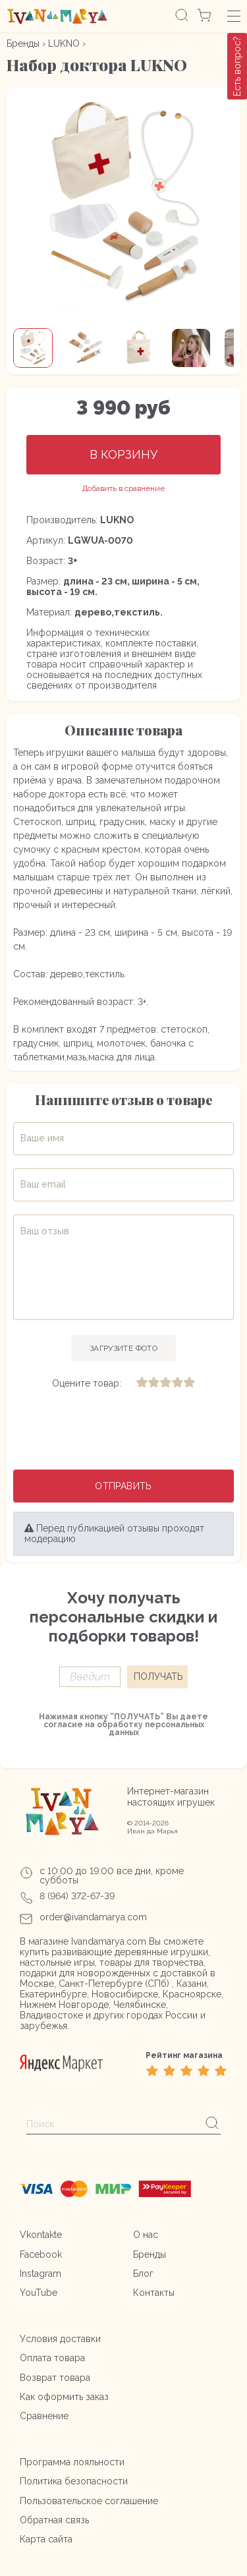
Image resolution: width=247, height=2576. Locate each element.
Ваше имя (42, 1138)
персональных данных (156, 1728)
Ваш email (43, 1184)
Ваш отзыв (44, 1231)
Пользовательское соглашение (89, 2501)
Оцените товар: (86, 1383)
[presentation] (124, 1430)
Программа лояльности (72, 2462)
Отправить (123, 1486)
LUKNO (64, 43)
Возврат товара (55, 2377)
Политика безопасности (74, 2481)
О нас (145, 2234)
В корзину (123, 454)
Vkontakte (41, 2234)
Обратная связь (54, 2520)
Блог (143, 2273)
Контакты (154, 2292)
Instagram (40, 2273)
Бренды (23, 43)
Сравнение (44, 2416)
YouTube (38, 2292)
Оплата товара (52, 2358)
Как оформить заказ (64, 2396)
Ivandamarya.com (108, 1941)
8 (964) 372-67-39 (77, 1896)
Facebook (41, 2254)
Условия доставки (60, 2338)
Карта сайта (46, 2539)
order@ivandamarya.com (93, 1917)
